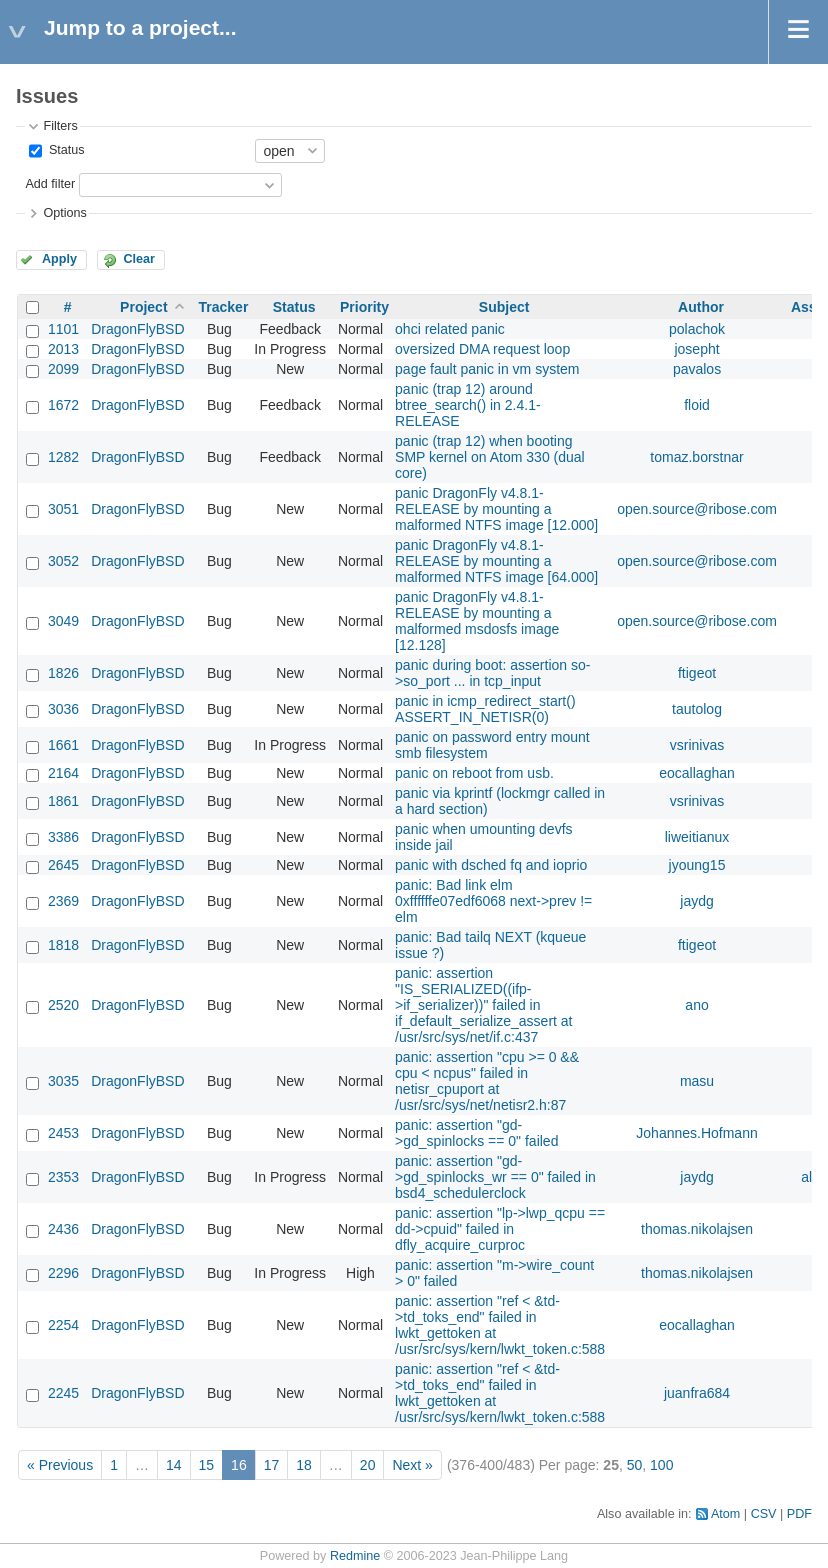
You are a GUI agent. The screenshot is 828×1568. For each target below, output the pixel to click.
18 (304, 1465)
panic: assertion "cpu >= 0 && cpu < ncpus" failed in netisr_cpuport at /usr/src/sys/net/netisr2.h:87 (487, 1081)
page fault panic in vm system (487, 369)
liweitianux (697, 837)
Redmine (355, 1556)
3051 (63, 509)
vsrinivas (697, 745)
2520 (63, 1005)
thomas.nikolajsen (697, 1229)
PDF (799, 1514)
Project (143, 307)
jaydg (696, 901)
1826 (63, 673)
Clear (139, 259)
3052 (63, 561)
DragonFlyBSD (137, 329)
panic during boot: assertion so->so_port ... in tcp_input (492, 673)
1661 (63, 745)
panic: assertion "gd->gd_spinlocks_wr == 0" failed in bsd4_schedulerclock (495, 1177)
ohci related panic (450, 329)
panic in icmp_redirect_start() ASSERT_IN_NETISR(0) (485, 709)
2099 (63, 369)
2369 (63, 901)
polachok (697, 329)
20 (368, 1465)
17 (272, 1465)
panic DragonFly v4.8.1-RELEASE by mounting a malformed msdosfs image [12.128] (477, 621)
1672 (63, 405)
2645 (63, 865)
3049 (63, 621)
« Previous (60, 1465)
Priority (364, 307)
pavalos (697, 369)
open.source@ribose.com (697, 509)
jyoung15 (697, 865)
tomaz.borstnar (696, 457)
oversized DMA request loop (482, 349)
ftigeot (697, 673)
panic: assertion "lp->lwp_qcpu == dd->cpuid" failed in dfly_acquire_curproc (500, 1229)
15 (207, 1465)
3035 (63, 1081)
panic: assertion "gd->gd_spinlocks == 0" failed (476, 1133)
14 (174, 1465)
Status (64, 150)
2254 (63, 1325)
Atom (725, 1514)
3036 (63, 709)
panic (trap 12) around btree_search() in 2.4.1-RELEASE (468, 405)
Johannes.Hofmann (696, 1133)
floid (697, 405)
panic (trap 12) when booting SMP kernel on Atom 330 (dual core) (490, 457)
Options (64, 213)
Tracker (224, 307)
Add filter (50, 184)
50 (635, 1465)
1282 (63, 457)
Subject (504, 307)
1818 (63, 945)
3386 (63, 837)
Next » (412, 1465)
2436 (63, 1229)
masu (697, 1081)
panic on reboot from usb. (474, 773)
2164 (63, 773)
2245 (63, 1393)
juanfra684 (697, 1393)
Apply (59, 259)
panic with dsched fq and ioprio (491, 865)
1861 (63, 801)
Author (701, 307)
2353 (63, 1177)
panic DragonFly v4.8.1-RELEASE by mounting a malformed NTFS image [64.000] (496, 561)
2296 (63, 1273)
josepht (696, 349)
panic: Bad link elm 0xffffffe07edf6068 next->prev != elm (493, 901)
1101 (63, 329)
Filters (60, 126)
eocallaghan (697, 773)
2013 (63, 349)
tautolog (697, 709)
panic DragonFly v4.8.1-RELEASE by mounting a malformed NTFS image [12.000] (496, 509)
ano (696, 1005)
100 (661, 1465)
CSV (764, 1514)
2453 (63, 1133)
